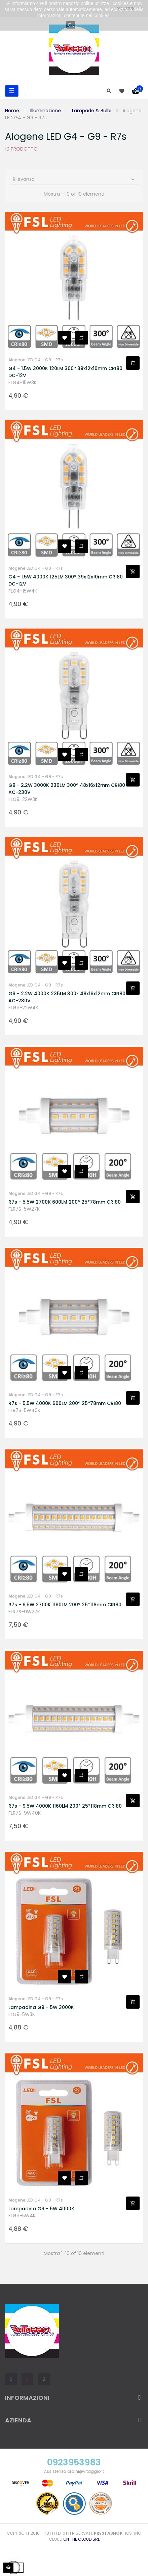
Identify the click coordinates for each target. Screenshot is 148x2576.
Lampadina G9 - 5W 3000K (41, 2007)
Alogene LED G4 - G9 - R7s (35, 360)
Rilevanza (74, 179)
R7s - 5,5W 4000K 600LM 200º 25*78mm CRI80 (64, 1403)
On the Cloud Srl (81, 2539)
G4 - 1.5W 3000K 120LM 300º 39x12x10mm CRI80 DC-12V (65, 372)
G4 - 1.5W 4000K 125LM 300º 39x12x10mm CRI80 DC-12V (65, 580)
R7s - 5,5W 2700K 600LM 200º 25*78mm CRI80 (64, 1202)
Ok (71, 25)
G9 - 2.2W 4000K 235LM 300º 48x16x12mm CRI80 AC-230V (66, 997)
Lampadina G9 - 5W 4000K (41, 2208)
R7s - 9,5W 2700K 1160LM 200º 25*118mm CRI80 (64, 1604)
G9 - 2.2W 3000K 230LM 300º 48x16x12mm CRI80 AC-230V (66, 789)
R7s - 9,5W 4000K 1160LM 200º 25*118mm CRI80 (65, 1806)
